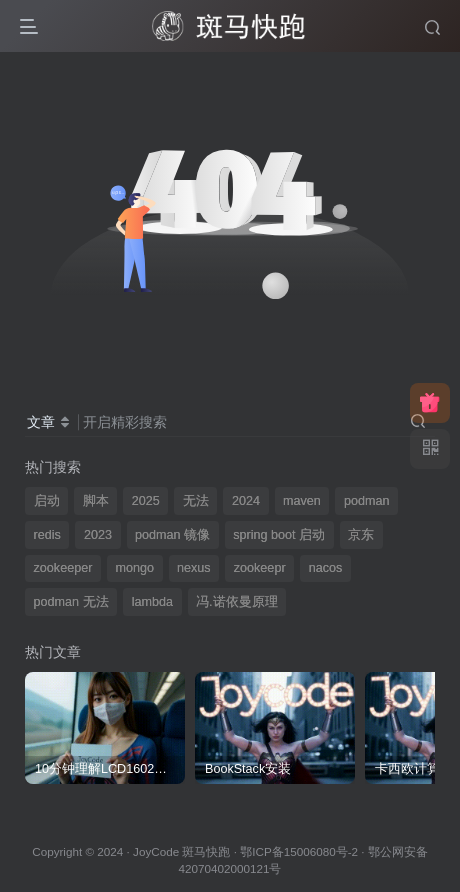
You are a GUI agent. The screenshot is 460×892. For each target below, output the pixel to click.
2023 (98, 535)
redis (47, 535)
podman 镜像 (172, 535)
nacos (326, 568)
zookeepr (260, 568)
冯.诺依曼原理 (237, 602)
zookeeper (63, 568)
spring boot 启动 (279, 535)
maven (302, 501)
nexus (194, 568)
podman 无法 (71, 602)
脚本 (96, 501)
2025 (146, 501)
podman (367, 501)
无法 (196, 501)
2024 (246, 501)
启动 (47, 501)
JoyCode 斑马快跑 (181, 851)
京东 (361, 535)
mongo (134, 568)
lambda (152, 602)
